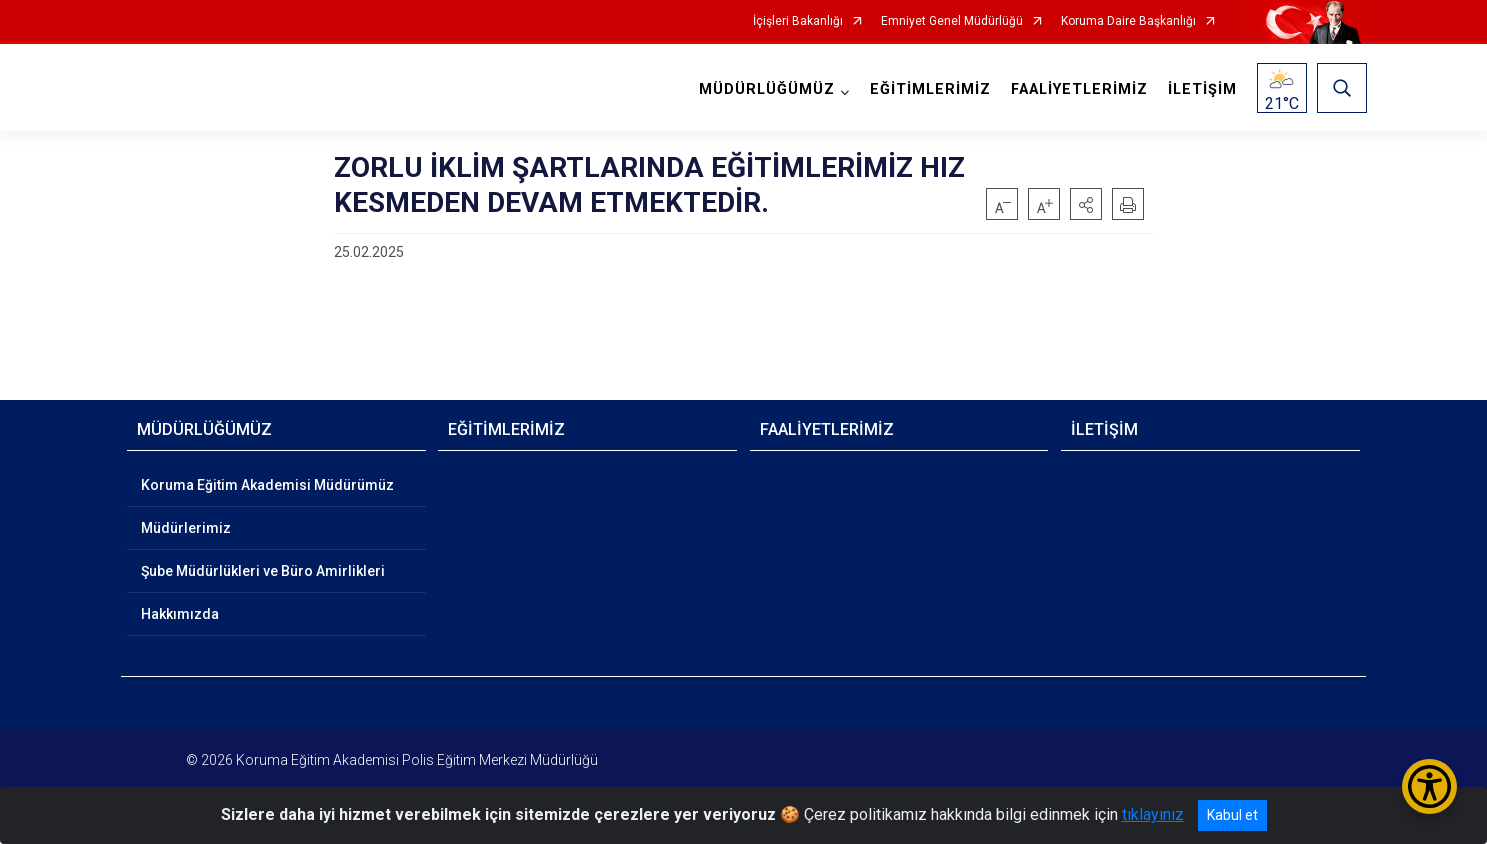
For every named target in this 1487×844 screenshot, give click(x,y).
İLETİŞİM (1201, 89)
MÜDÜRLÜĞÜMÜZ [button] (766, 89)
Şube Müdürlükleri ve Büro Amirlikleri (263, 571)
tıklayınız (1153, 814)
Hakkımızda (180, 614)
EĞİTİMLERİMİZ (929, 89)
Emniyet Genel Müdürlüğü (952, 21)
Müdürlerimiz (186, 528)
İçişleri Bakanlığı (798, 21)
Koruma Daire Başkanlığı (1128, 21)
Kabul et (1232, 815)
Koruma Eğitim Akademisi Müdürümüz (267, 485)
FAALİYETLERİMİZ (1078, 89)
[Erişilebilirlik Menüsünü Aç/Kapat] (1429, 786)
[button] (1086, 204)
